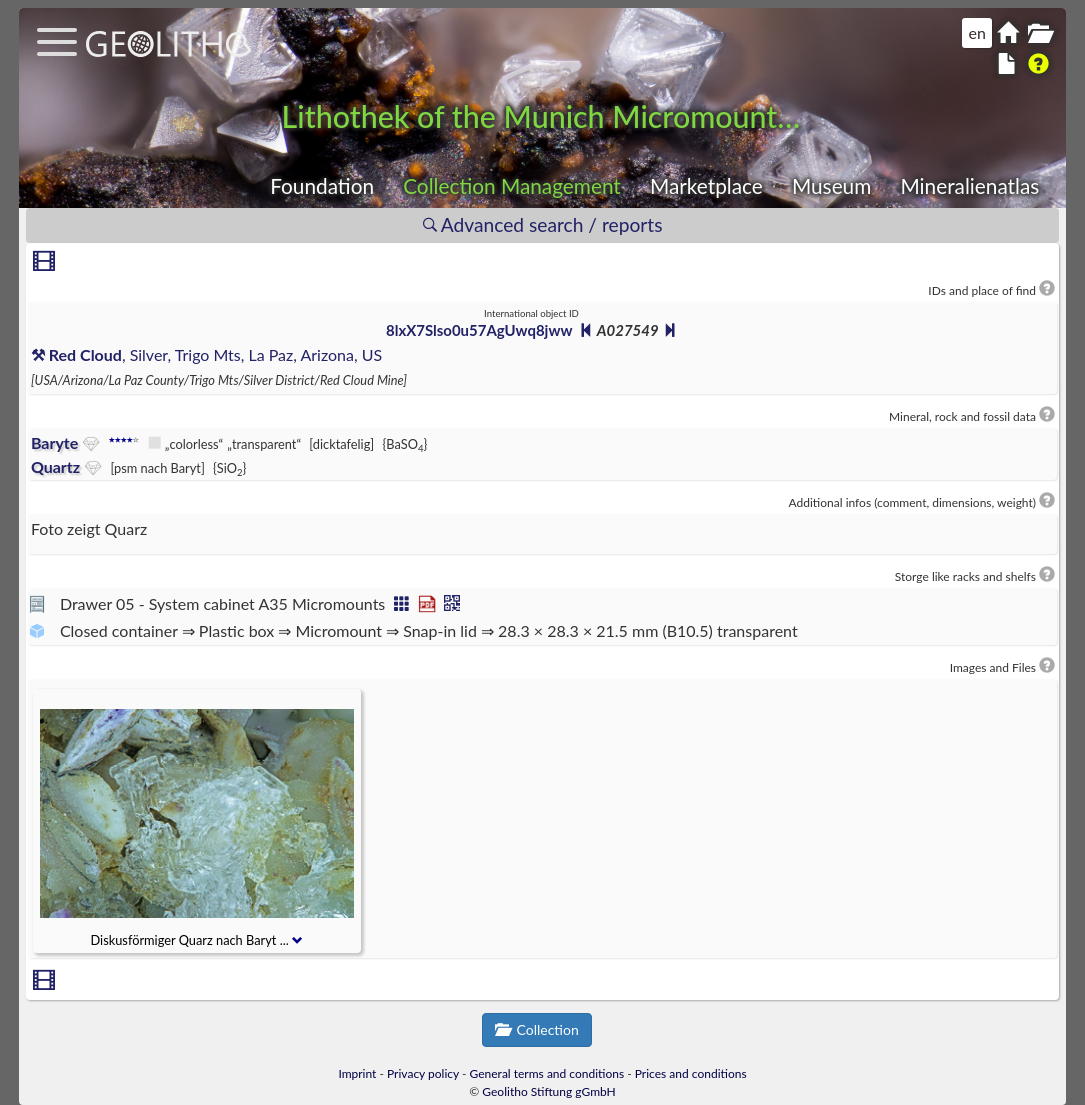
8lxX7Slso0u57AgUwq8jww (479, 330)
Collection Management (512, 185)
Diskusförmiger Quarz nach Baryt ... (197, 940)
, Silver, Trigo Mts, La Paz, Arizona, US (206, 354)
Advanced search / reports (543, 224)
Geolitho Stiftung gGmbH (548, 1091)
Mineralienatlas (969, 185)
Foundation (322, 185)
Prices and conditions (691, 1073)
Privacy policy (423, 1073)
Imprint (357, 1073)
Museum (831, 185)
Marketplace (706, 185)
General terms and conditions (547, 1073)
